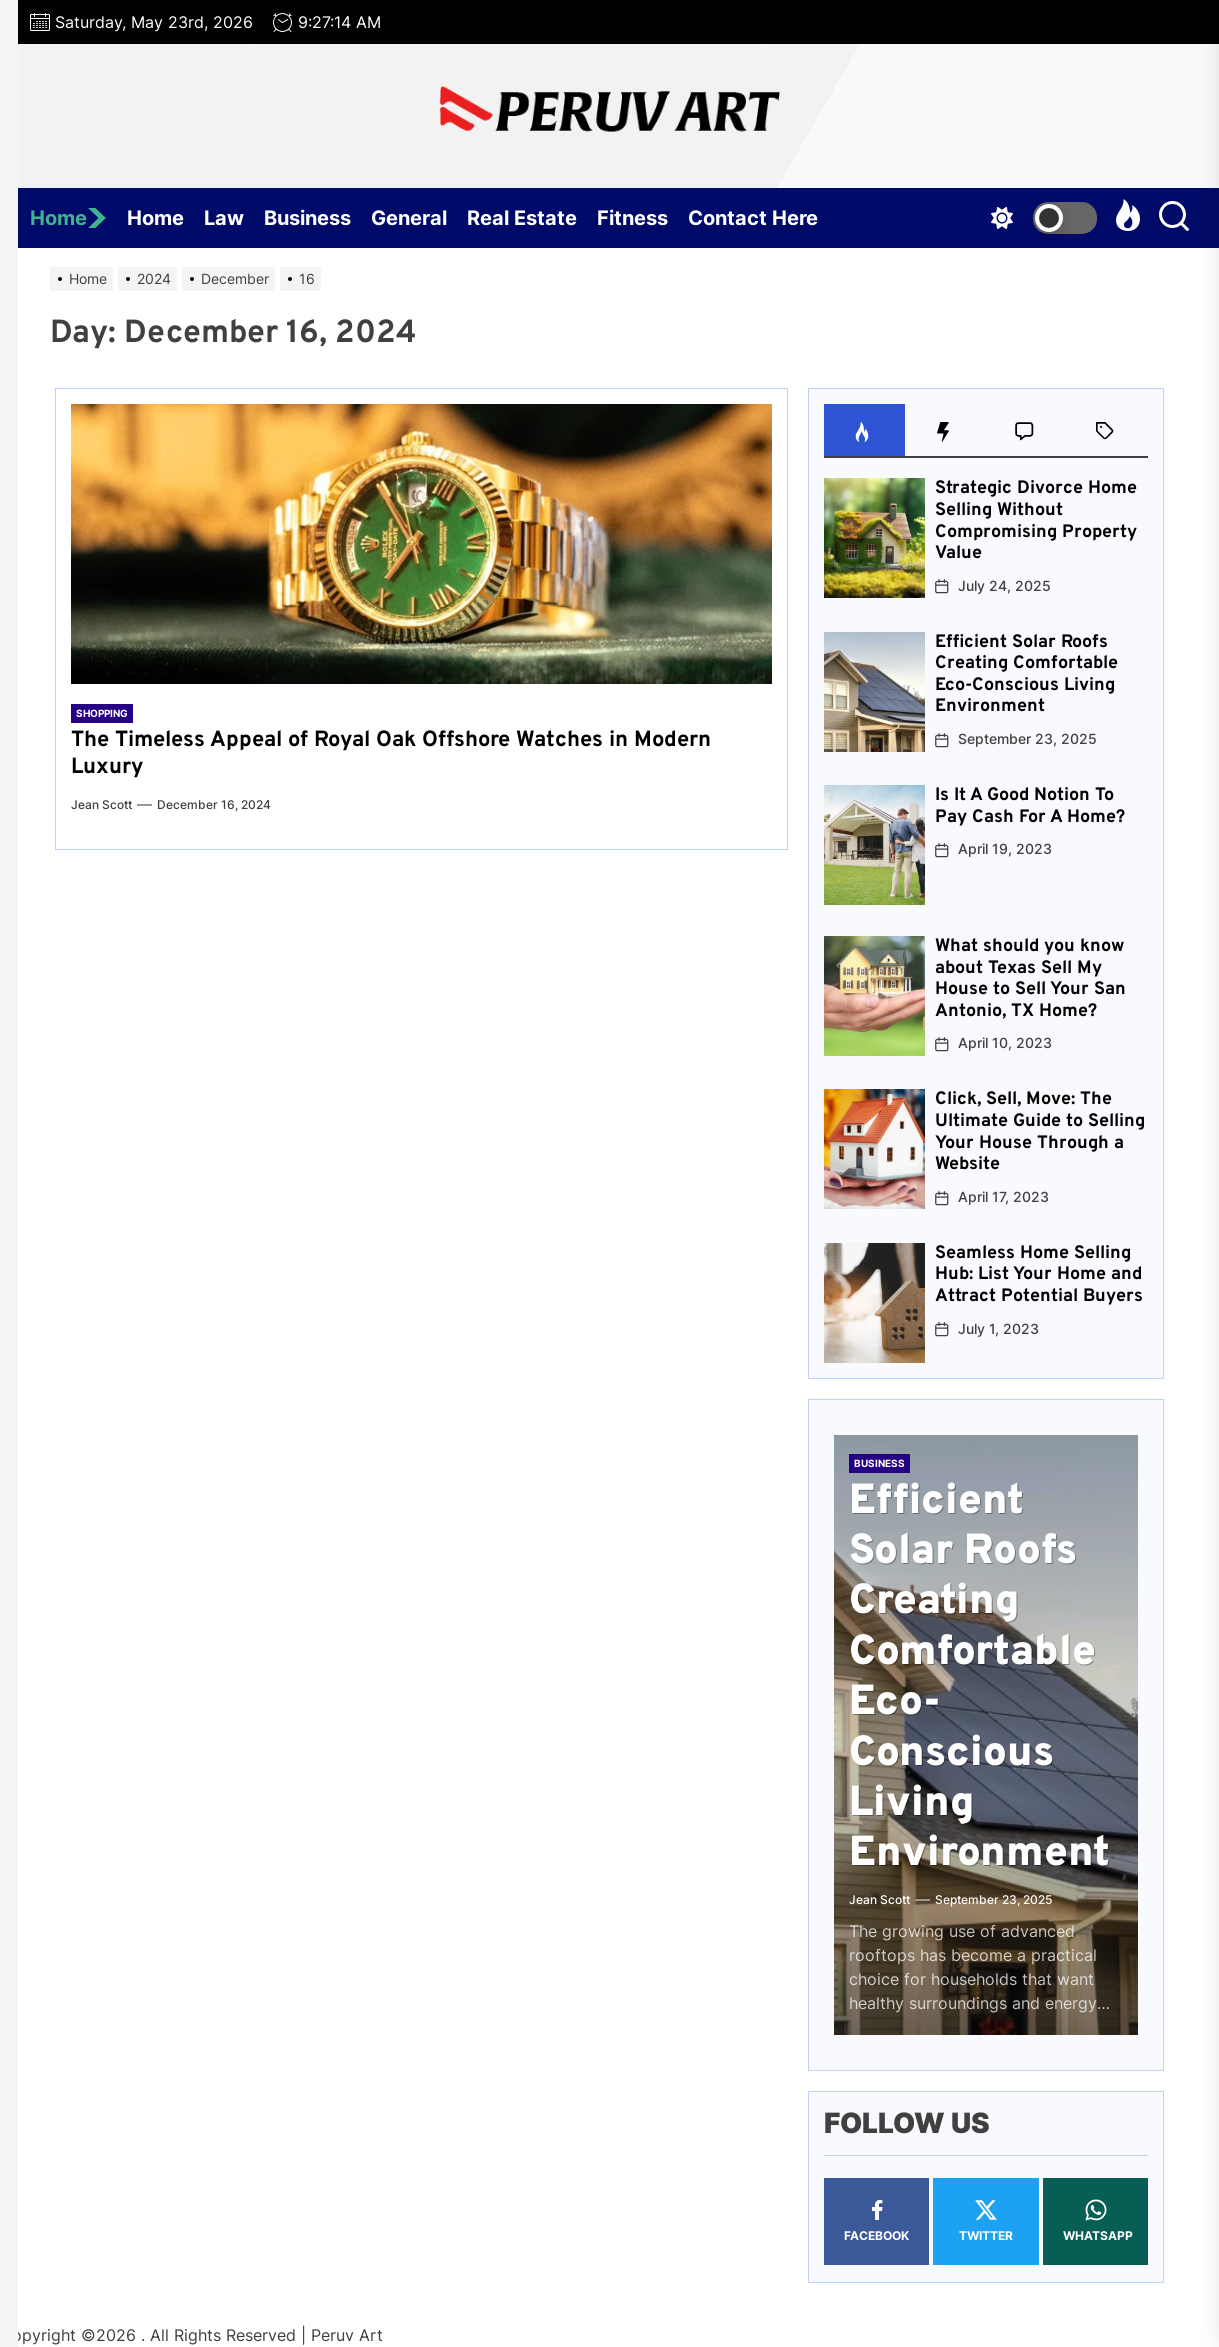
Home (68, 218)
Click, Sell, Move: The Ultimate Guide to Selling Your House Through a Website (1040, 1132)
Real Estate (522, 218)
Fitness (632, 218)
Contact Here (753, 218)
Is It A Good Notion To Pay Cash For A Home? (1030, 806)
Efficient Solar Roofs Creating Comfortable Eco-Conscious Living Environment (1026, 675)
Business (307, 218)
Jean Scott (101, 804)
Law (224, 218)
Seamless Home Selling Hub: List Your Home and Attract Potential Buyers (1039, 1275)
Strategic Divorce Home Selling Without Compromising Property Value (1036, 521)
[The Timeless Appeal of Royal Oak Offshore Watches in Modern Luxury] (421, 544)
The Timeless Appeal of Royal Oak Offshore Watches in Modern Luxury (391, 753)
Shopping (102, 713)
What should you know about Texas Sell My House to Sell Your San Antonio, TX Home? (1030, 979)
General (409, 218)
